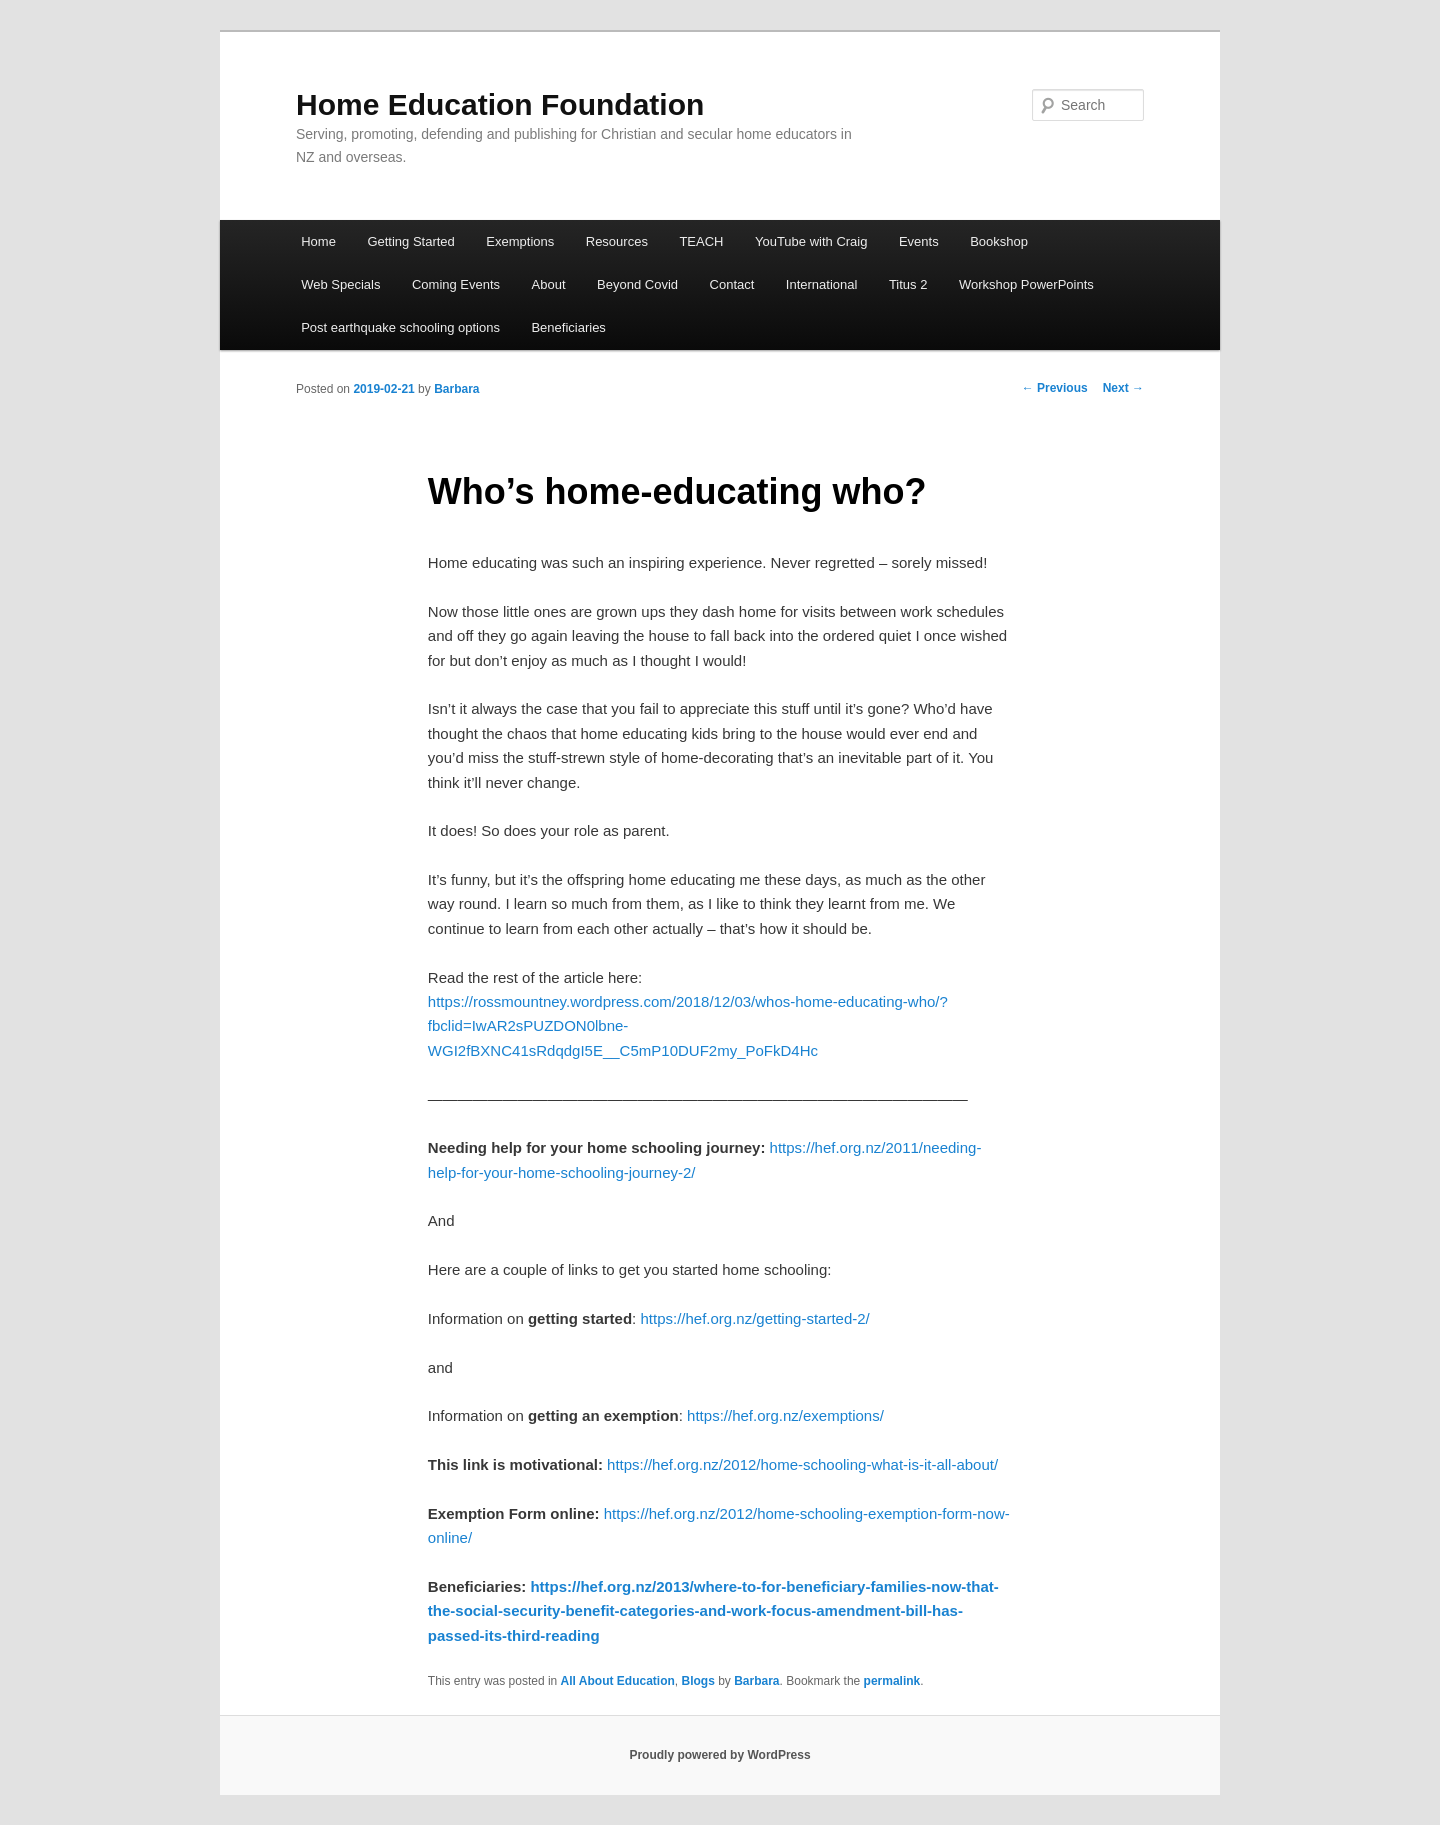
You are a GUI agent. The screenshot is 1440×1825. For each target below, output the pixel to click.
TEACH (701, 241)
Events (919, 241)
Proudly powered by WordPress (719, 1755)
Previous (1055, 388)
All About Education (618, 1681)
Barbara (456, 389)
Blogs (697, 1681)
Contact (732, 284)
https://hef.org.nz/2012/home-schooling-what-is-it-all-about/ (802, 1464)
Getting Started (410, 241)
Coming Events (456, 284)
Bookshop (999, 241)
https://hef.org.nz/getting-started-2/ (754, 1318)
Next (1123, 388)
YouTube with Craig (811, 241)
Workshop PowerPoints (1026, 284)
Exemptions (520, 241)
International (822, 284)
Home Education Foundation (500, 104)
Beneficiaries (568, 327)
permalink (892, 1681)
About (549, 284)
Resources (617, 241)
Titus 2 (908, 284)
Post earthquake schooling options (400, 327)
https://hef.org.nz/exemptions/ (785, 1415)
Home (318, 241)
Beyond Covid (637, 284)
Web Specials (340, 284)
